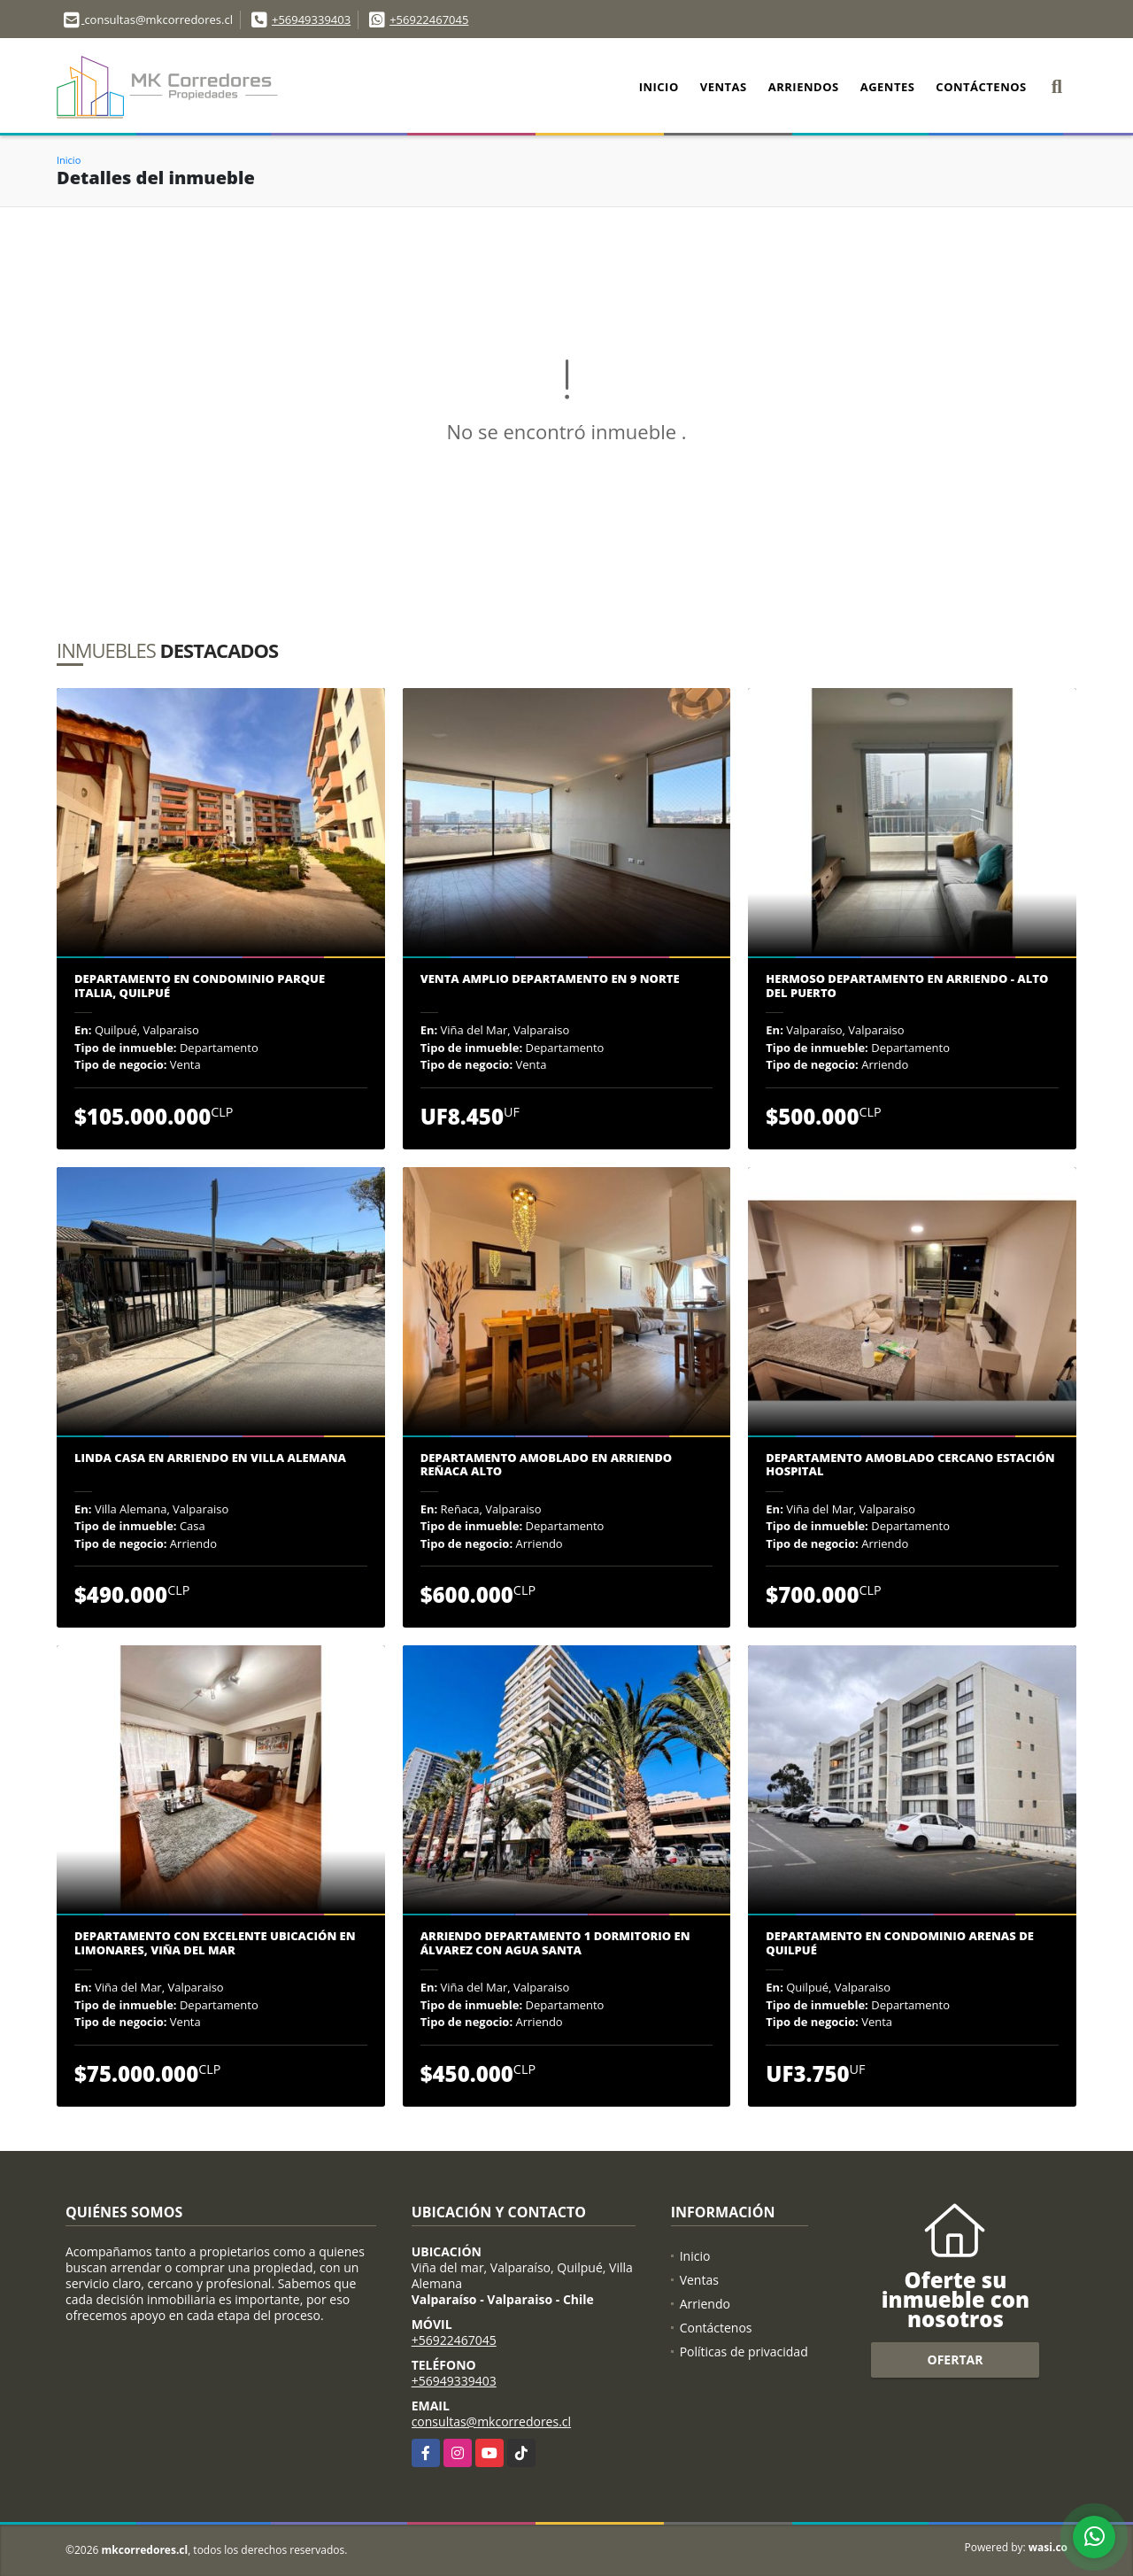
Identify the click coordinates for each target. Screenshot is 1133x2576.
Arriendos (803, 87)
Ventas (723, 87)
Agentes (887, 87)
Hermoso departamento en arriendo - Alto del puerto (907, 986)
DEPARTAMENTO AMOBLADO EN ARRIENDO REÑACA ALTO (546, 1465)
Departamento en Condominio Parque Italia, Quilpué (199, 986)
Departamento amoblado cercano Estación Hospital (910, 1465)
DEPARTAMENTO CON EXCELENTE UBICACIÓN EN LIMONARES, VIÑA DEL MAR (215, 1943)
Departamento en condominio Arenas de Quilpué (900, 1943)
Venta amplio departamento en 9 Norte (550, 979)
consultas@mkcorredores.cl (491, 2421)
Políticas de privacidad (744, 2351)
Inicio (659, 87)
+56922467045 (428, 19)
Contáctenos (981, 87)
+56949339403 (311, 19)
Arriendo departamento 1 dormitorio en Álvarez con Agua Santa (555, 1943)
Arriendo (705, 2303)
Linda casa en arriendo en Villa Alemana (210, 1458)
